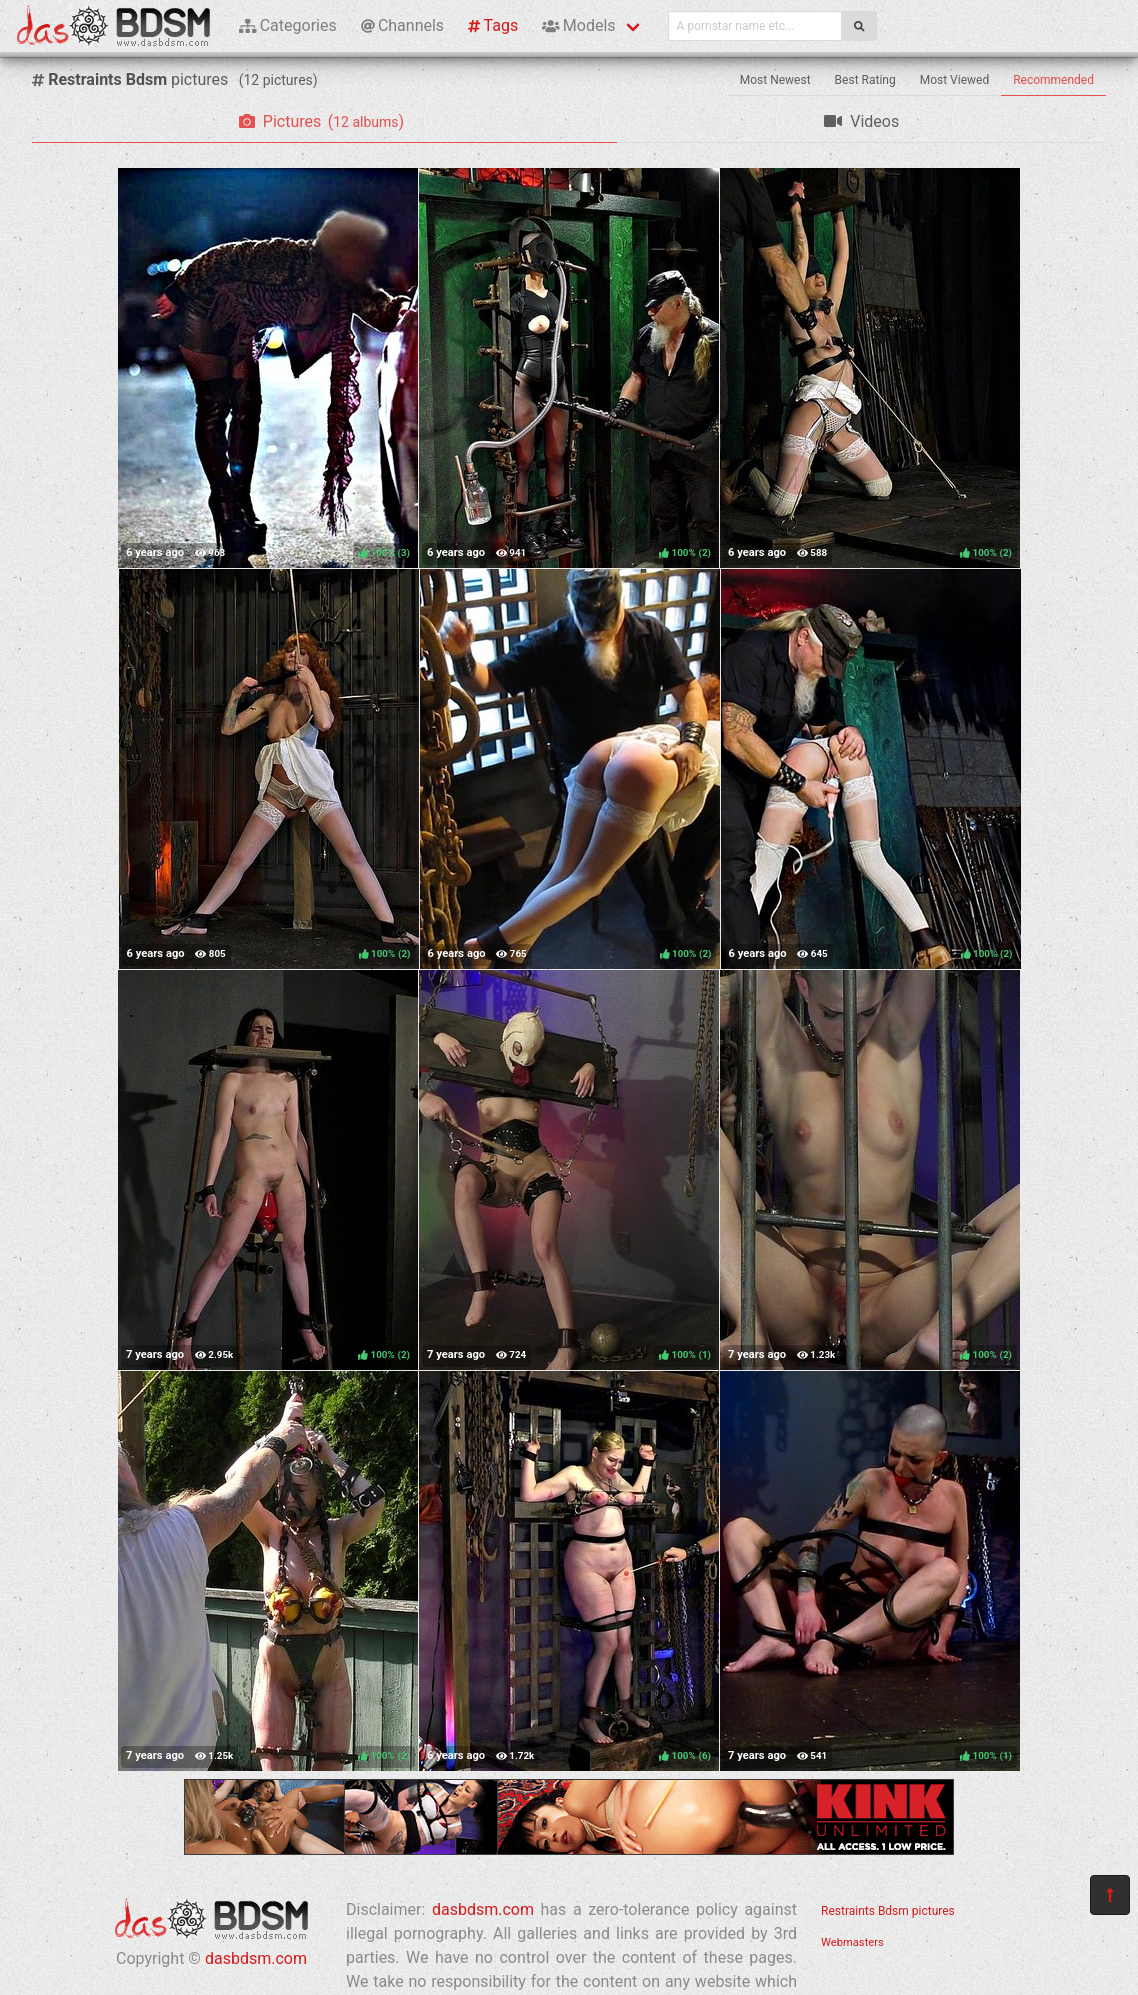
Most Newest (775, 80)
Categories (288, 25)
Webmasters (852, 1942)
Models (578, 25)
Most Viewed (955, 80)
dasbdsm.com (256, 1958)
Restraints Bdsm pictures (888, 1911)
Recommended (1053, 80)
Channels (402, 25)
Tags (493, 25)
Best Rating (865, 80)
